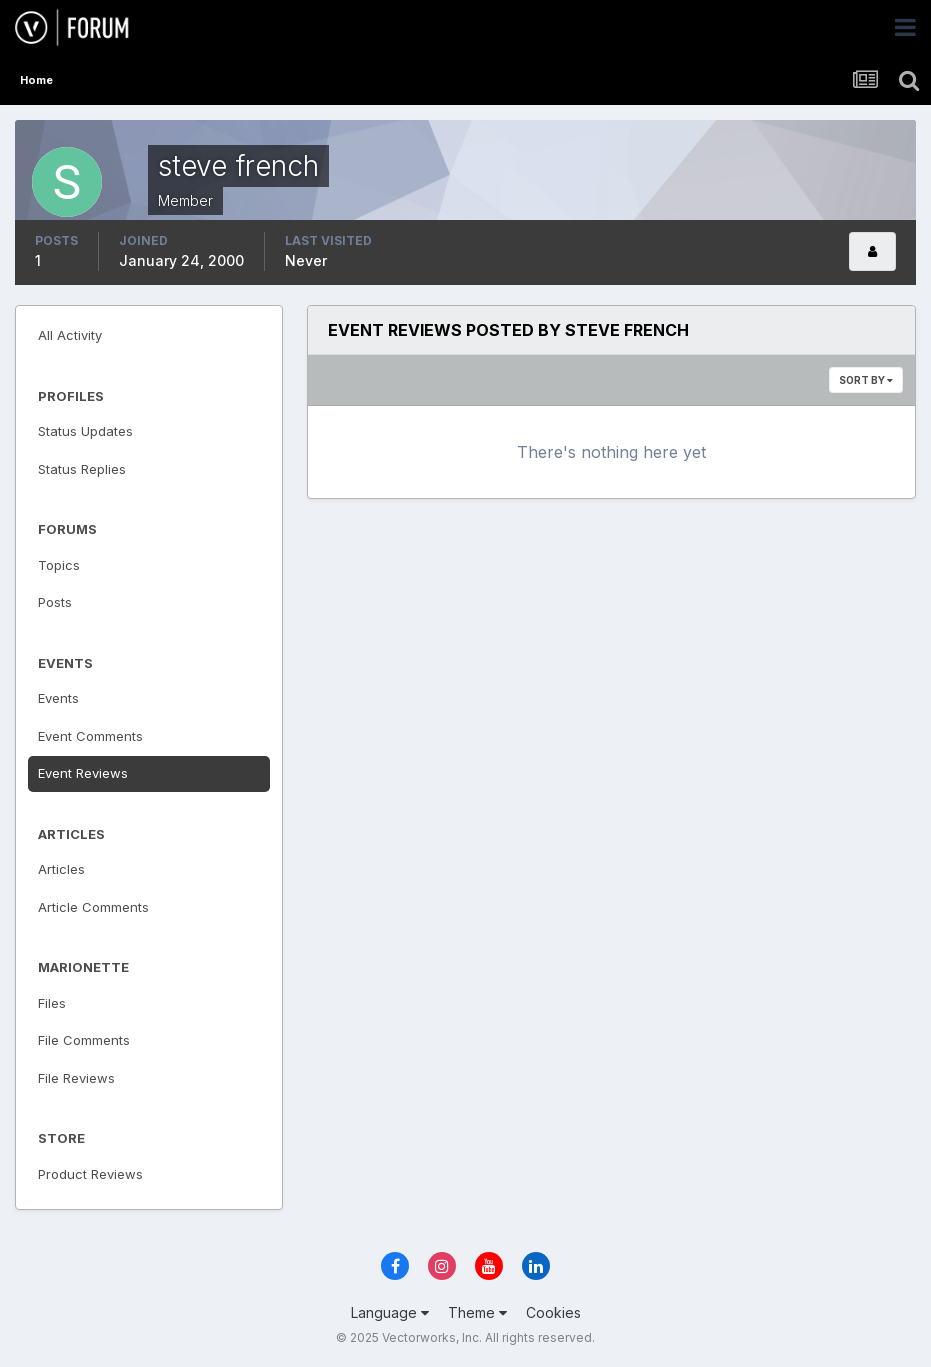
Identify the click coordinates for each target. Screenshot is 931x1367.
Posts (55, 602)
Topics (59, 565)
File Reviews (76, 1078)
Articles (61, 869)
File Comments (84, 1040)
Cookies (553, 1312)
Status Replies (82, 469)
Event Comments (90, 736)
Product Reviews (90, 1174)
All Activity (70, 335)
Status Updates (85, 431)
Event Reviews (83, 773)
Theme (477, 1312)
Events (58, 698)
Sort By (866, 380)
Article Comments (93, 907)
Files (52, 1003)
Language (390, 1312)
